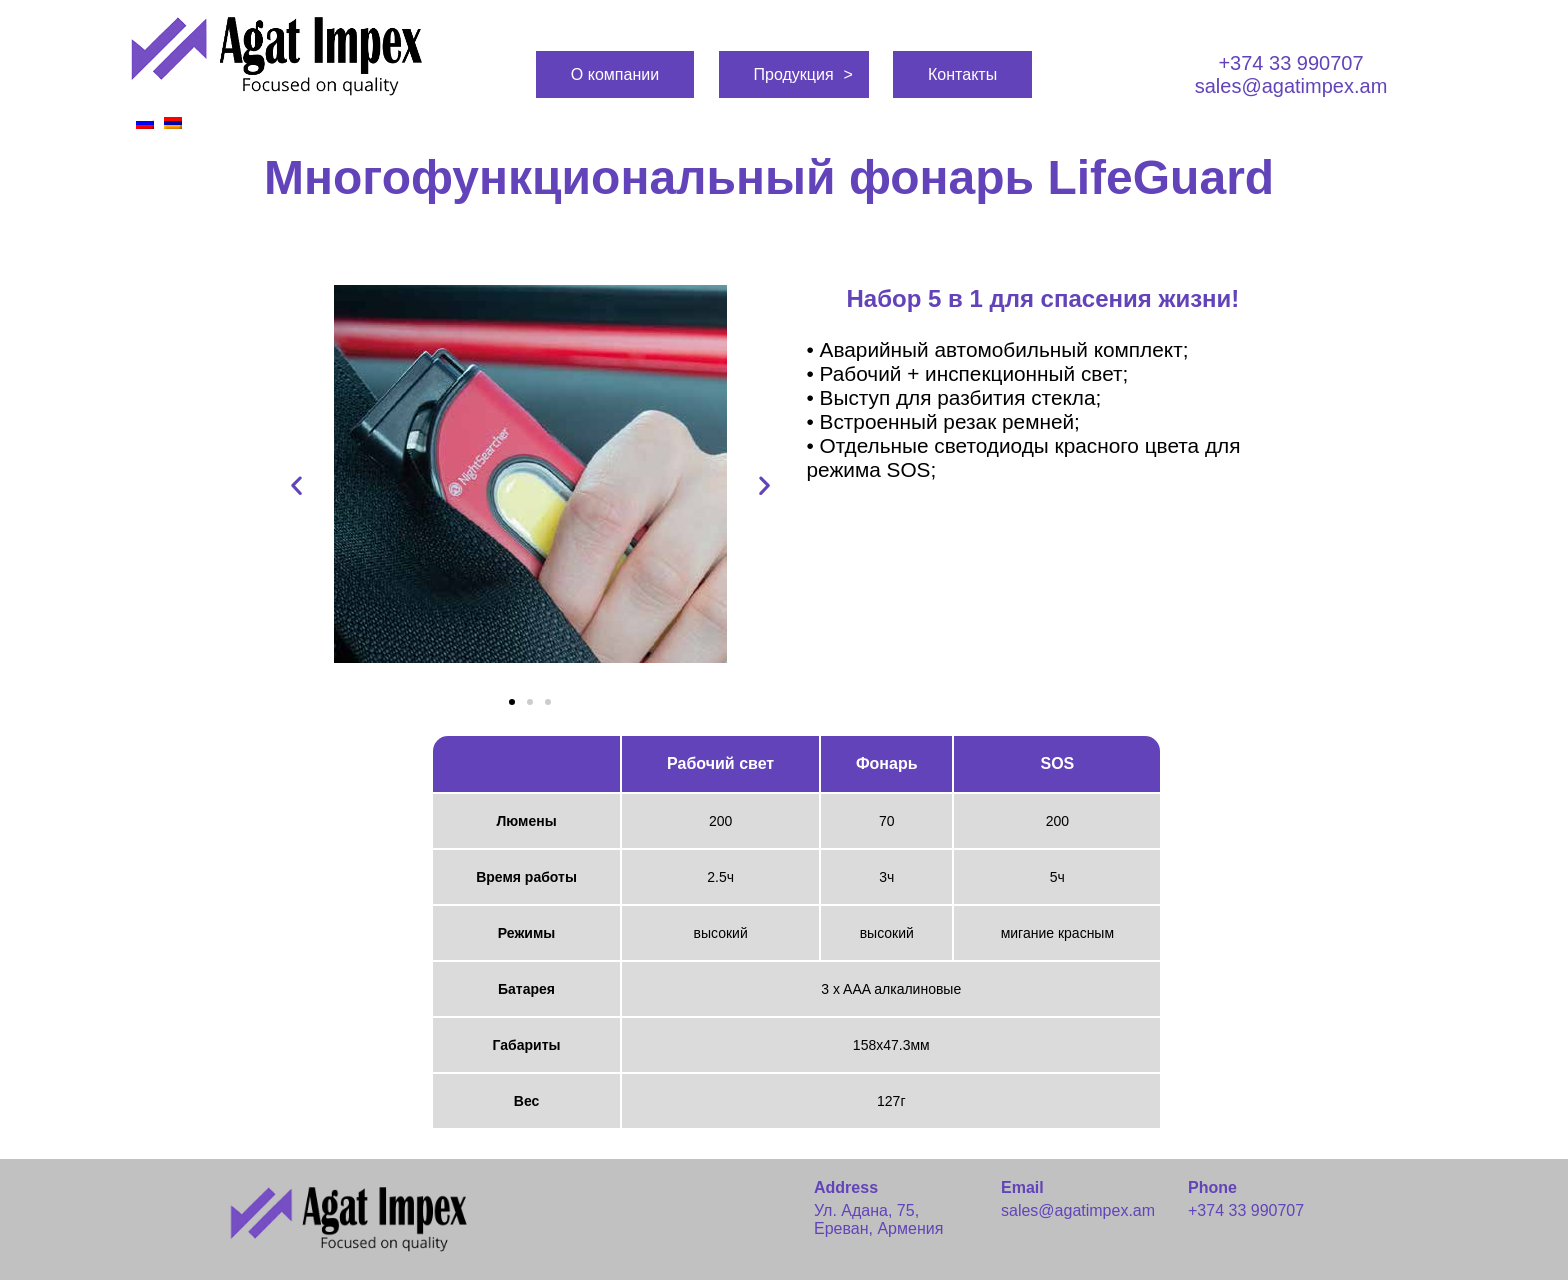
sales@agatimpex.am (1291, 86)
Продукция (794, 74)
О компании (615, 74)
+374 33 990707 (1290, 63)
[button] (512, 702)
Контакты (962, 74)
